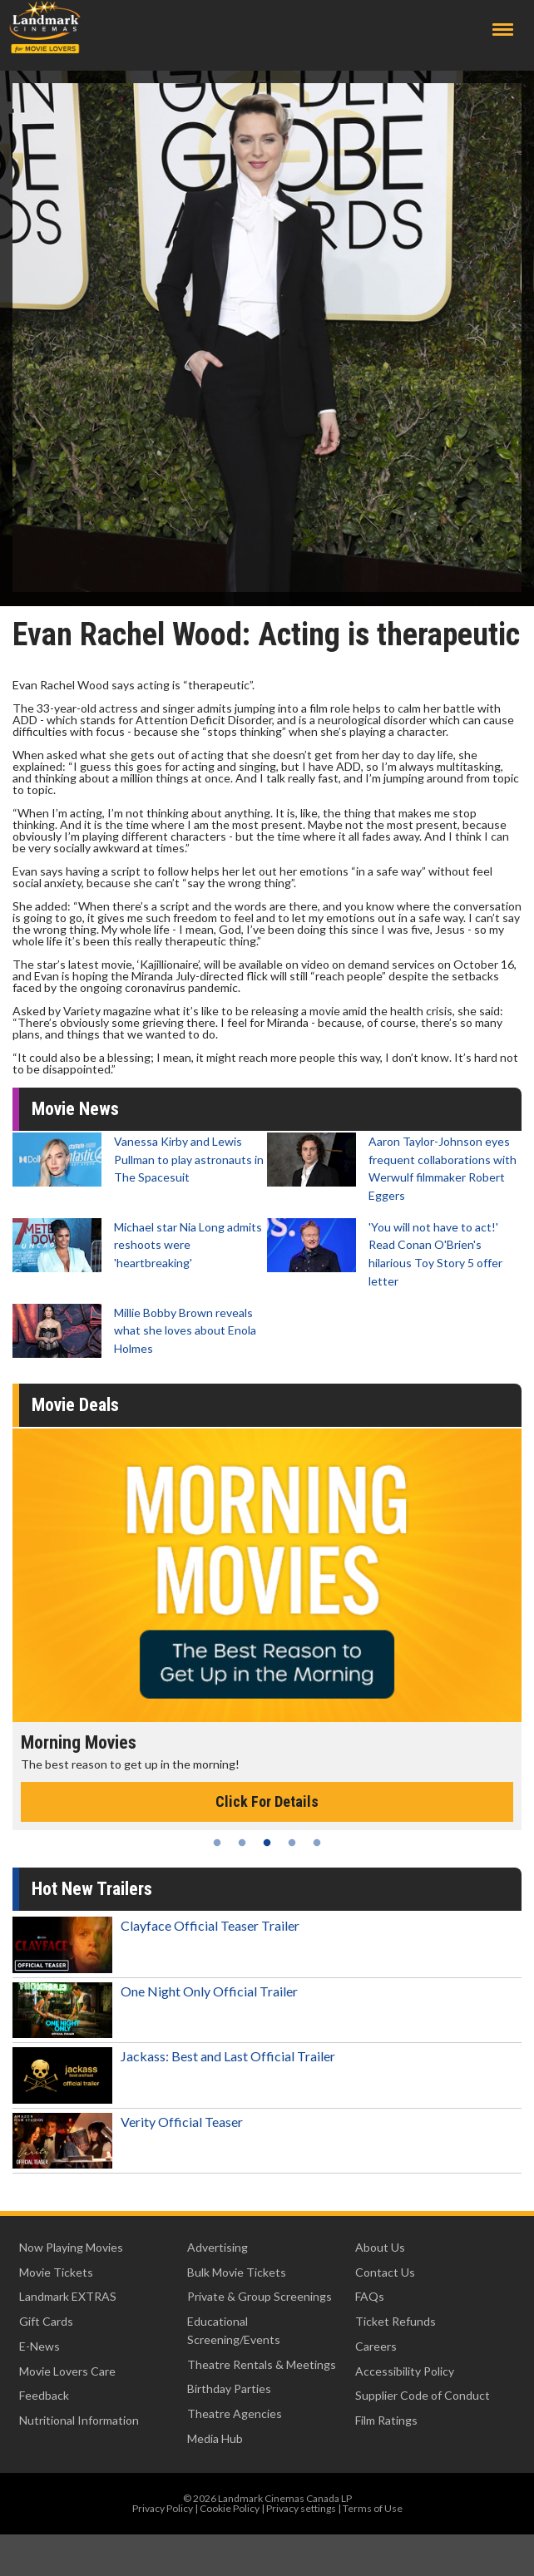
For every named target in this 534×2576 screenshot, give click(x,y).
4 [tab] (292, 1842)
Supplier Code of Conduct (422, 2395)
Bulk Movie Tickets (236, 2272)
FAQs (369, 2296)
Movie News (75, 1108)
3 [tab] (267, 1842)
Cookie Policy (230, 2508)
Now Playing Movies (71, 2247)
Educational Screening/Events (233, 2330)
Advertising (217, 2247)
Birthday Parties (229, 2388)
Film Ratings (386, 2420)
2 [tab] (242, 1842)
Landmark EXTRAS (67, 2296)
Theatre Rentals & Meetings (261, 2364)
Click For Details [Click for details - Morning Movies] (267, 1801)
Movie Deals (75, 1404)
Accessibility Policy (404, 2371)
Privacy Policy (162, 2508)
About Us (380, 2247)
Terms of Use (373, 2508)
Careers (376, 2346)
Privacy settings (301, 2508)
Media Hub (215, 2438)
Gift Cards (46, 2321)
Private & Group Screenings (259, 2296)
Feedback (44, 2395)
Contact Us (385, 2272)
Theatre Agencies (234, 2413)
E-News (39, 2346)
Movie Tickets (56, 2272)
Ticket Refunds (395, 2321)
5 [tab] (317, 1842)
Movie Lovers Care (67, 2371)
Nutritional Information (79, 2420)
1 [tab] (217, 1842)
